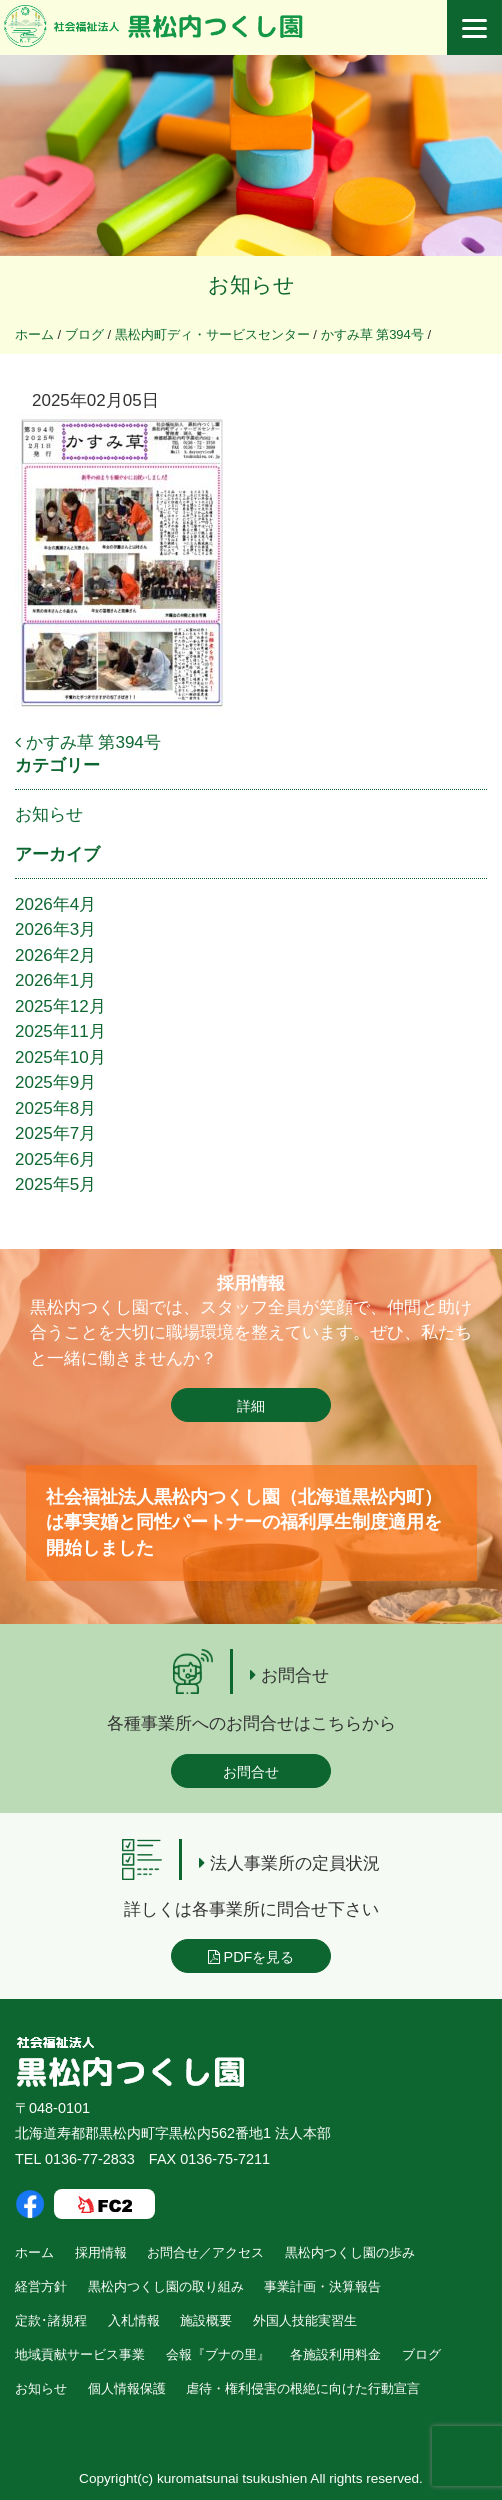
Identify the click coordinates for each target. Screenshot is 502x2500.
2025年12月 (60, 1006)
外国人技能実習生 (305, 2320)
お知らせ (49, 814)
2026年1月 (55, 980)
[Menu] (474, 27)
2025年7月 (55, 1133)
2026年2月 (55, 955)
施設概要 (206, 2320)
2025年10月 (60, 1057)
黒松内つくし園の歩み (350, 2252)
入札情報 (134, 2320)
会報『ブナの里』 (218, 2354)
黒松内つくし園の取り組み (166, 2286)
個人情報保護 (127, 2388)
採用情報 (101, 2252)
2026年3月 (55, 929)
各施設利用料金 (335, 2354)
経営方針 (41, 2286)
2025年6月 (55, 1159)
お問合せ (251, 1772)
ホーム (34, 2252)
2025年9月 (55, 1082)
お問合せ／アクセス (205, 2252)
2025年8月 (55, 1108)
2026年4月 (55, 904)
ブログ (421, 2354)
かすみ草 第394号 (88, 742)
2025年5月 (55, 1184)
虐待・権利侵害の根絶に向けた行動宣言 (303, 2388)
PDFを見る (251, 1957)
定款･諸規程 (51, 2320)
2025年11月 (60, 1031)
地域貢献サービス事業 (80, 2354)
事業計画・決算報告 (322, 2286)
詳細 (251, 1406)
